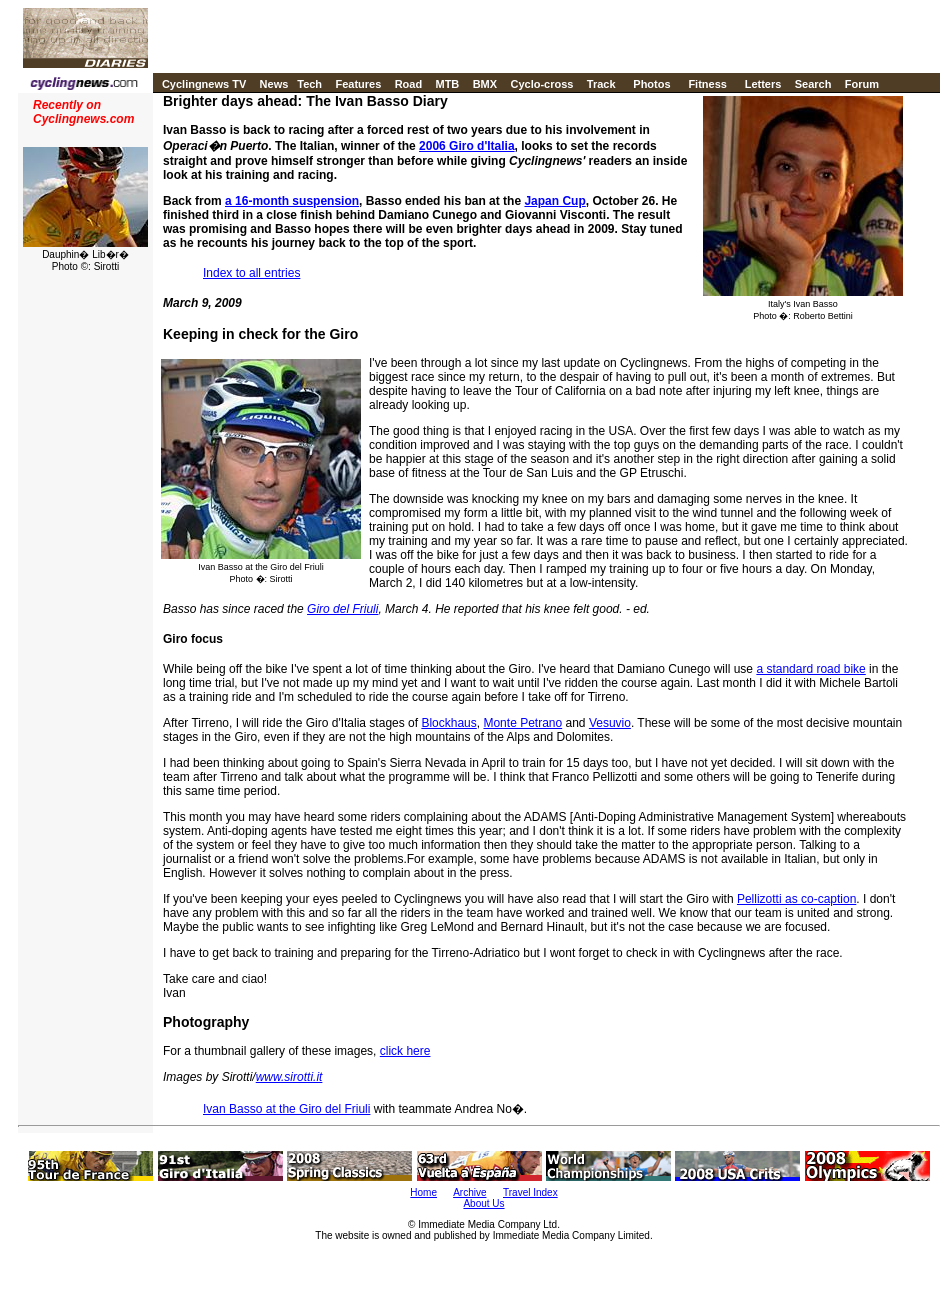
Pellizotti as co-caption (796, 899)
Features (358, 84)
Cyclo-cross (541, 84)
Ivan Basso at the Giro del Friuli (286, 1109)
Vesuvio (610, 723)
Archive (469, 1192)
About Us (483, 1203)
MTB (447, 84)
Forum (862, 84)
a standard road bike (810, 669)
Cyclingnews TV (204, 84)
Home (423, 1192)
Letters (763, 84)
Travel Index (530, 1192)
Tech (309, 84)
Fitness (707, 84)
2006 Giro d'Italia (467, 146)
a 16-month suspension (292, 201)
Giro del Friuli (342, 609)
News (274, 84)
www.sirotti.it (289, 1077)
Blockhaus (448, 723)
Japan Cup (554, 201)
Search (813, 84)
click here (405, 1051)
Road (409, 84)
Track (601, 84)
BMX (485, 84)
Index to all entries (251, 273)
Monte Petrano (522, 723)
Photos (651, 84)
